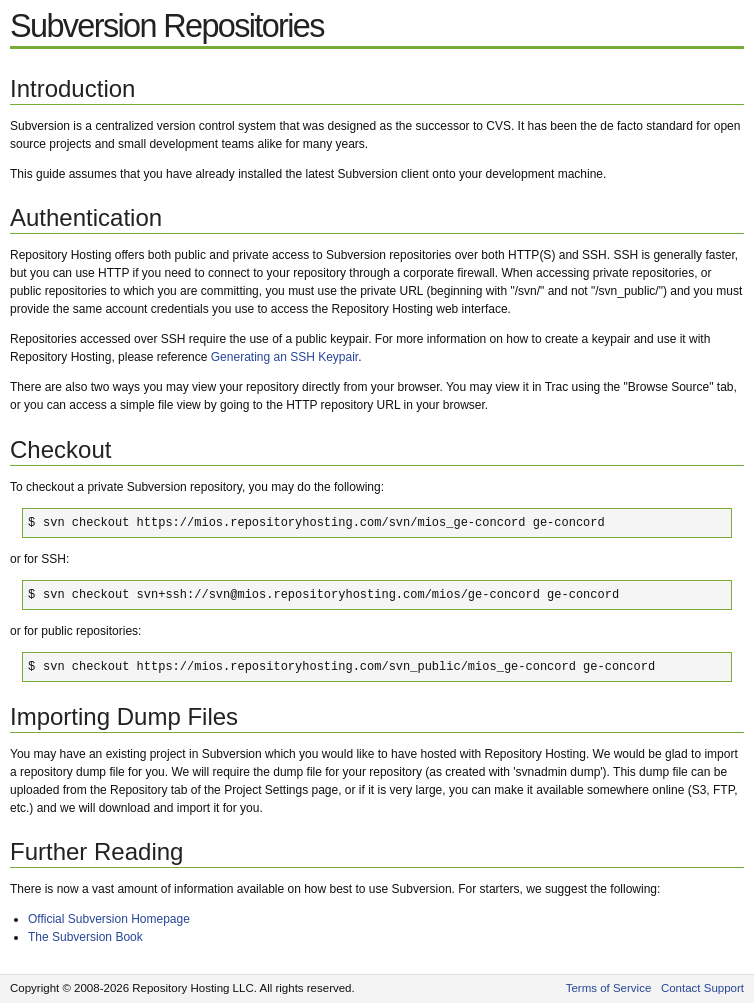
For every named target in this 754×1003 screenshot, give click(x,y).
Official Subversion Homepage (109, 919)
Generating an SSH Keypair (284, 357)
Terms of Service (609, 988)
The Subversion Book (85, 937)
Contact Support (702, 988)
